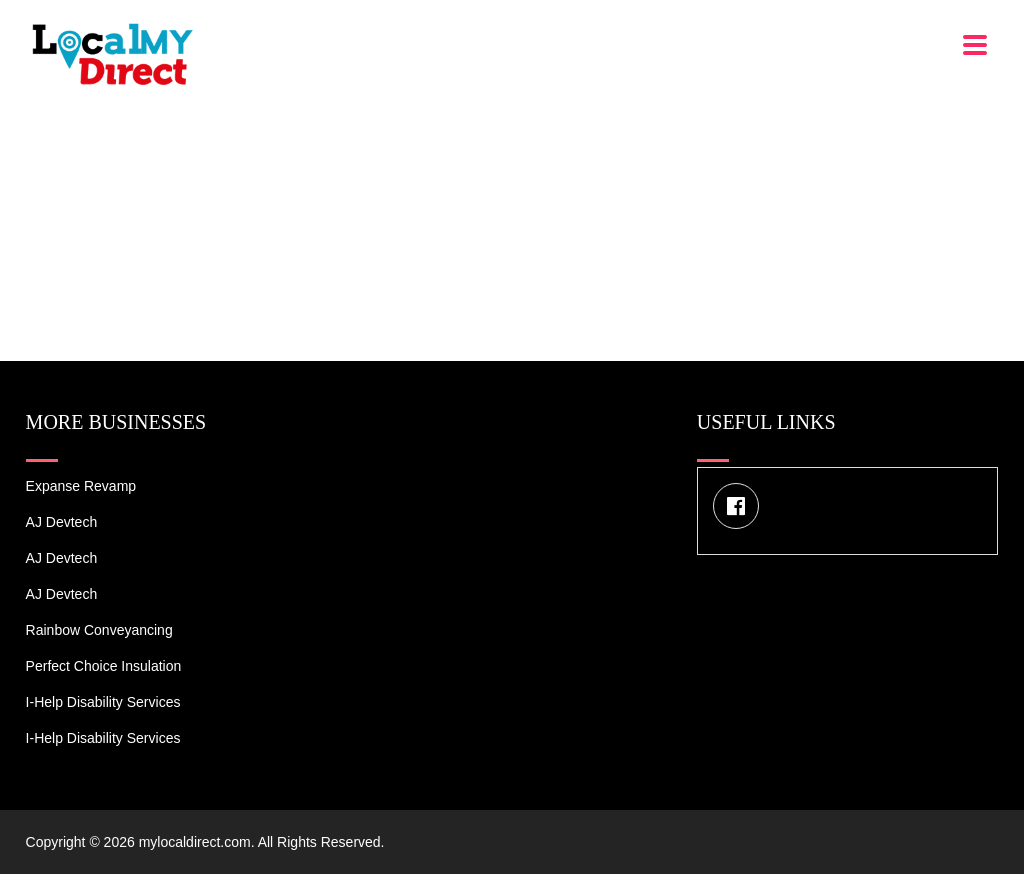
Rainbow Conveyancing (99, 630)
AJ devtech (62, 522)
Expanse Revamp (81, 486)
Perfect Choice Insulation (104, 666)
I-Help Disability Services (103, 702)
